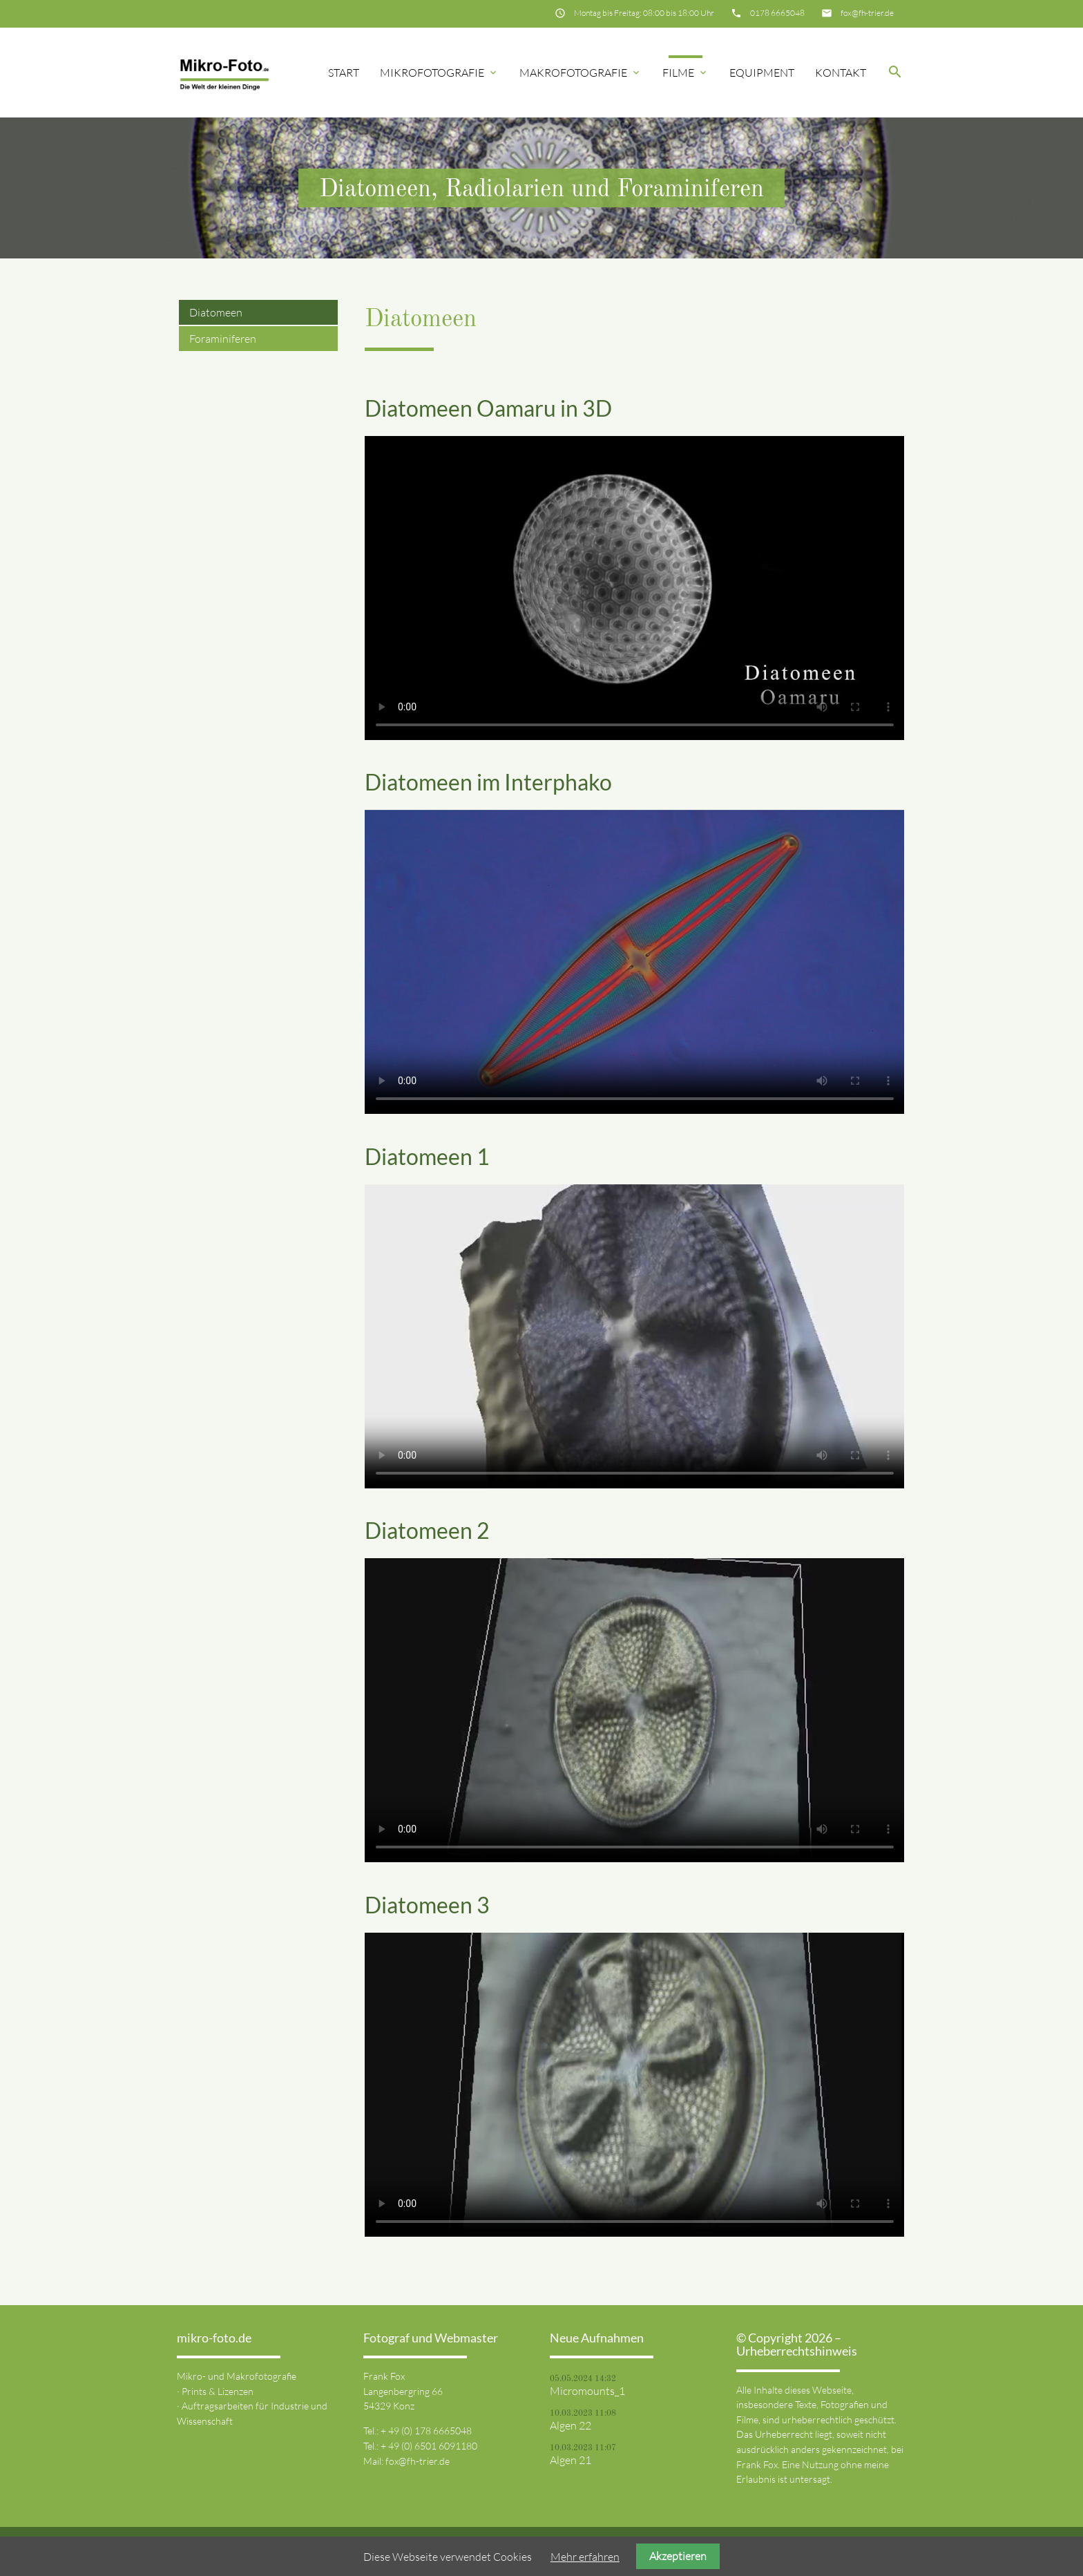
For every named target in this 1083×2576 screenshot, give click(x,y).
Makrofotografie (580, 72)
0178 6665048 (777, 13)
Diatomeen (215, 312)
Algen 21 (570, 2459)
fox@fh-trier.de (867, 13)
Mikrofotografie (439, 72)
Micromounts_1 (587, 2390)
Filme (685, 72)
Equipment (761, 72)
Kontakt (840, 72)
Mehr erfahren (585, 2557)
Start (343, 72)
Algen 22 (570, 2425)
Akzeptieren (678, 2556)
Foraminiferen (222, 338)
